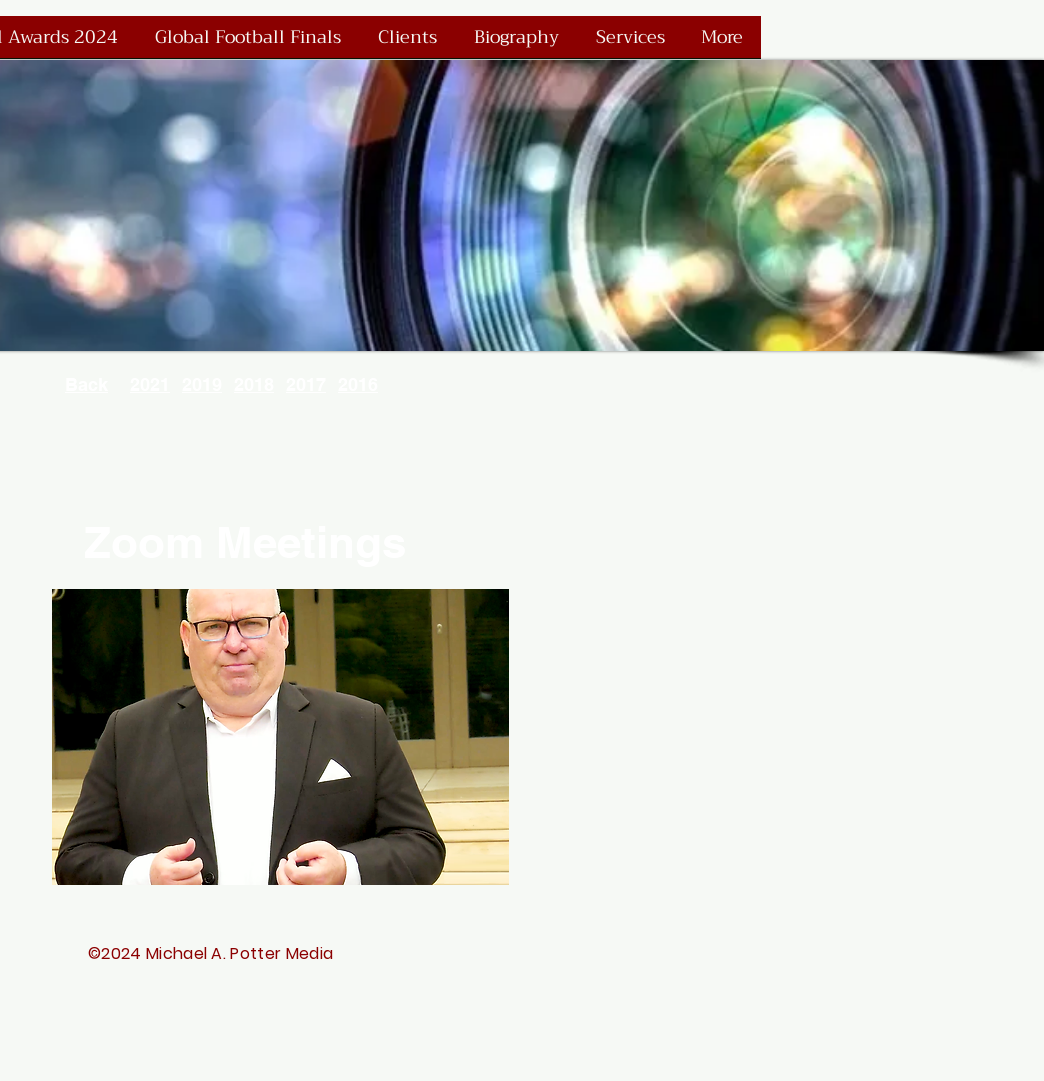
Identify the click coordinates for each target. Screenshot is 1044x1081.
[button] (280, 737)
